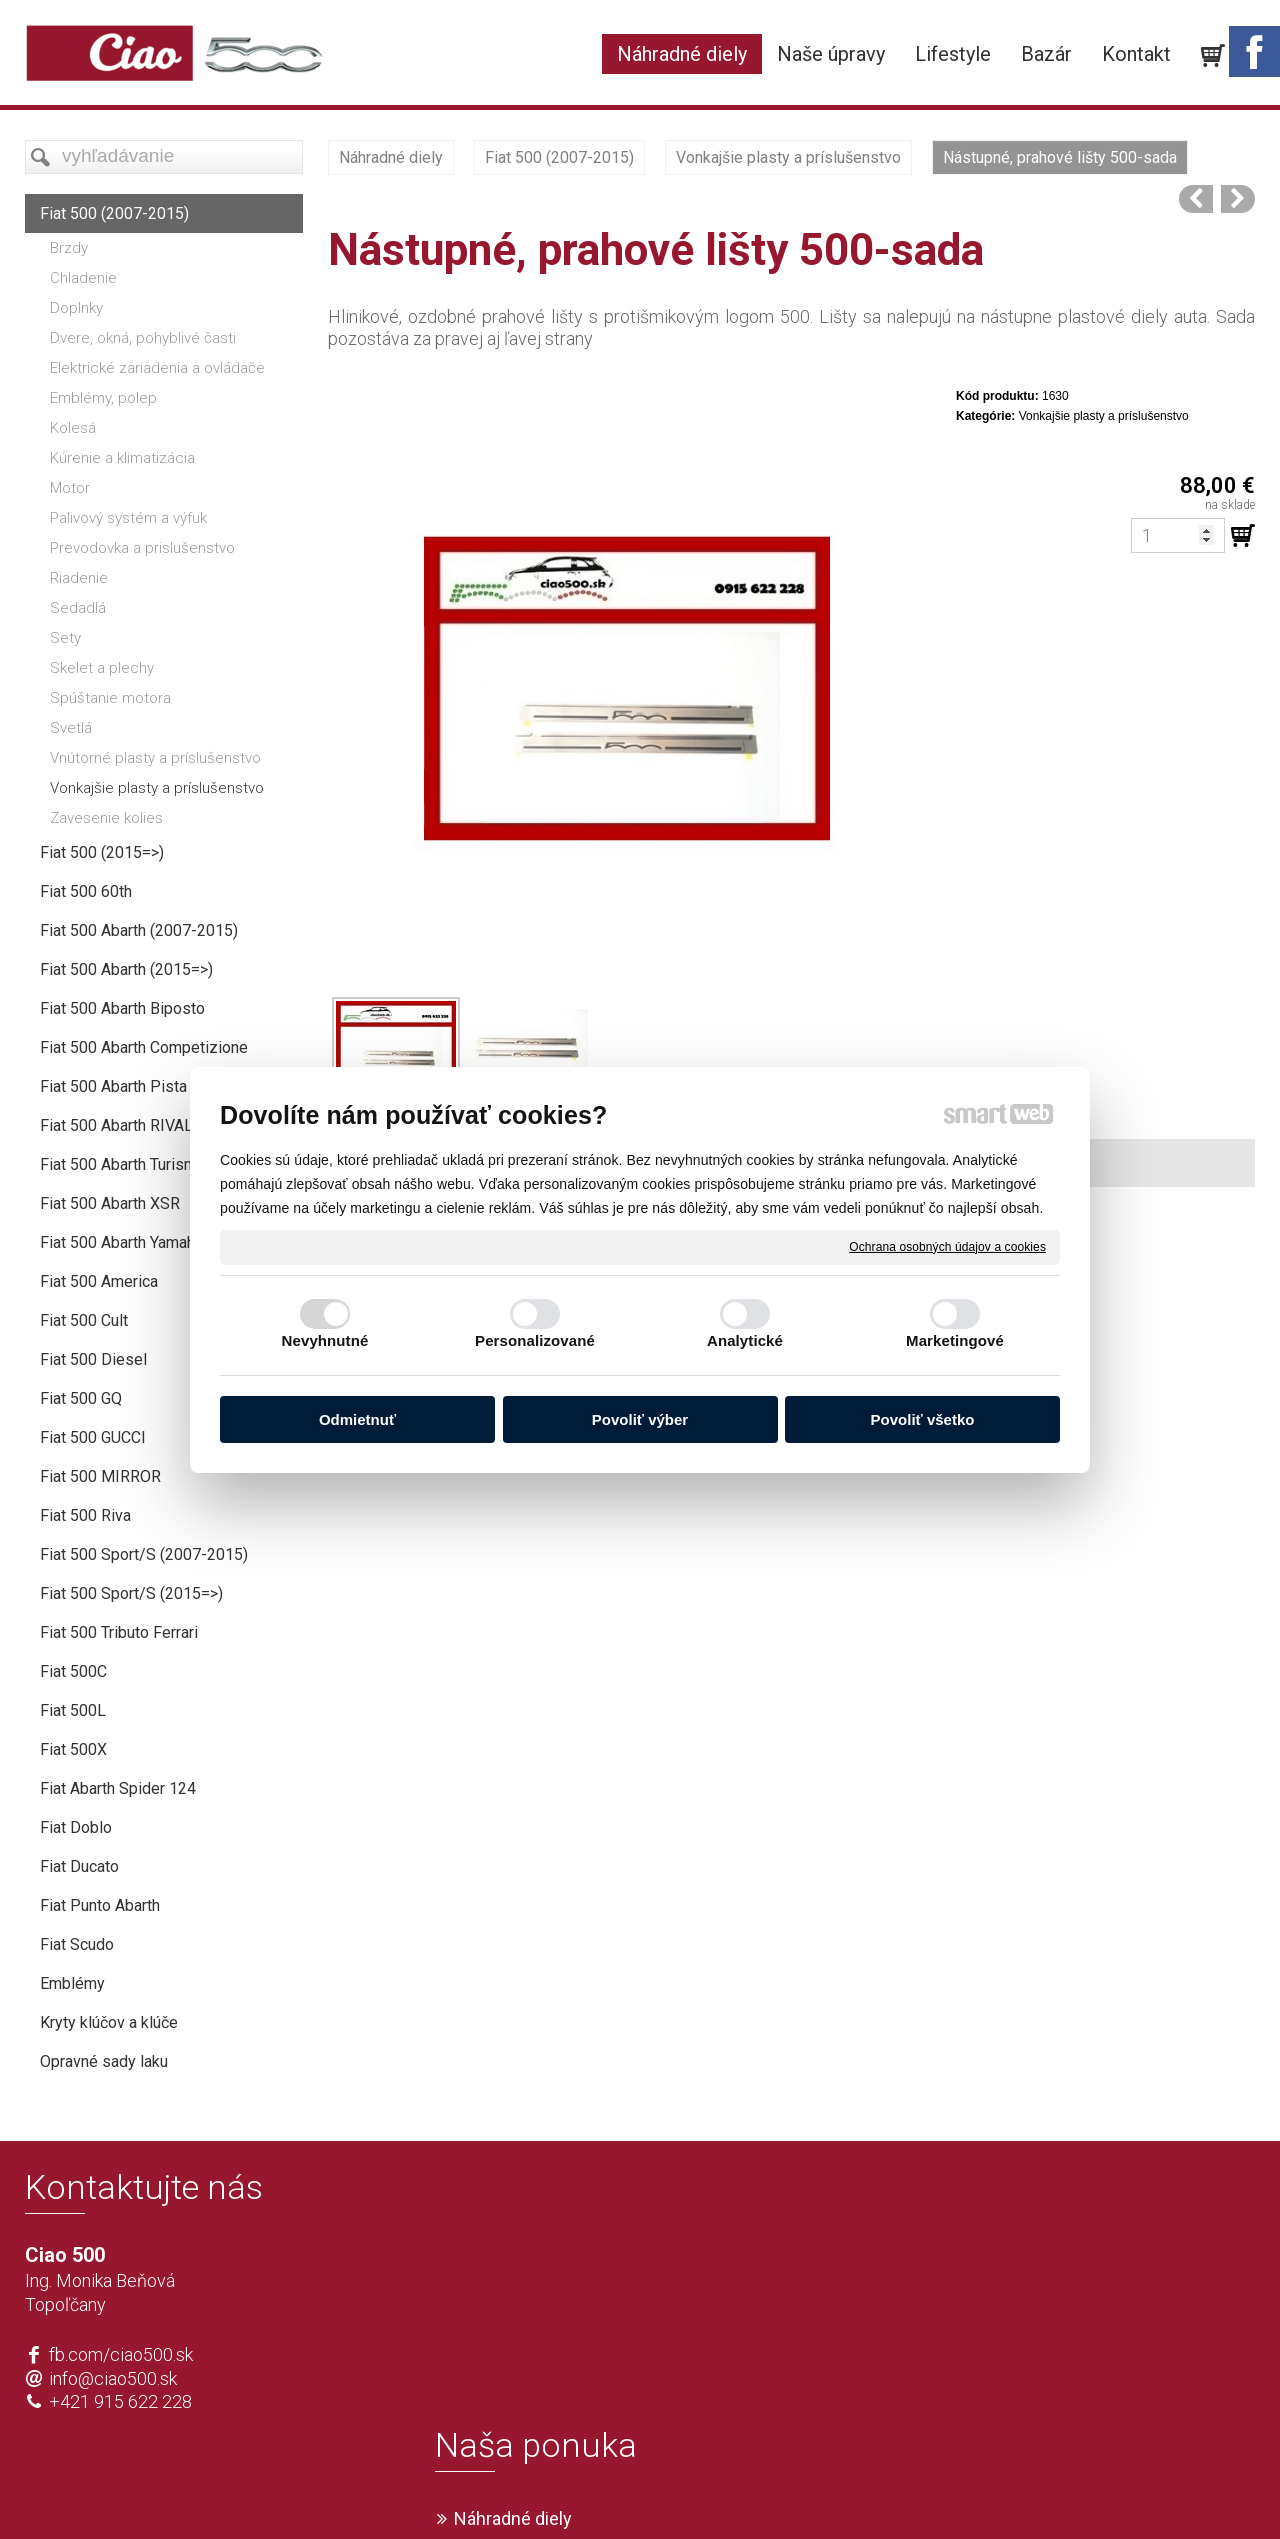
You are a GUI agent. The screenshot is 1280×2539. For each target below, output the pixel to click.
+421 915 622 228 (120, 2401)
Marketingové (955, 1340)
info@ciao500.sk (113, 2378)
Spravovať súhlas (936, 2490)
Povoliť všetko (923, 1419)
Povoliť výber (640, 1419)
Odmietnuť (357, 1419)
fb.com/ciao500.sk (121, 2354)
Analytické (745, 1340)
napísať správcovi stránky (582, 2490)
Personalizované (535, 1340)
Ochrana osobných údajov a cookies (947, 1246)
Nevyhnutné (325, 1340)
